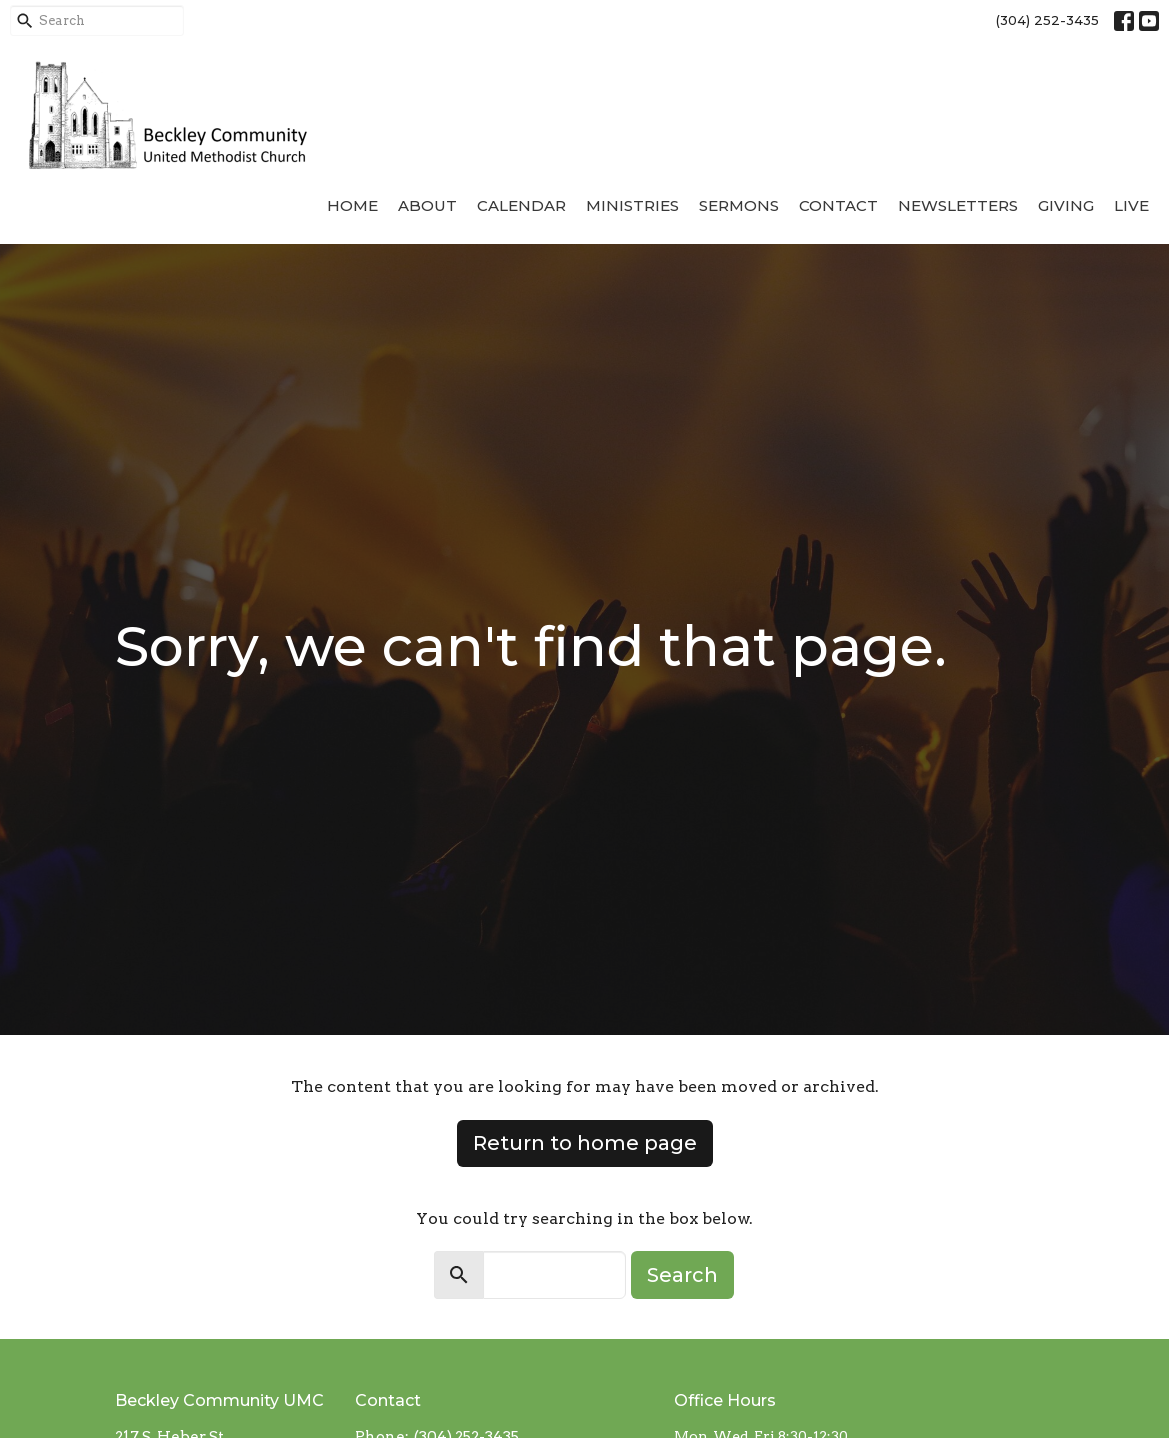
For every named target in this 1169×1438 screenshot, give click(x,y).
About (427, 205)
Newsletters (958, 205)
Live (1131, 205)
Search (682, 1275)
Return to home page (585, 1143)
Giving (1066, 205)
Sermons (739, 205)
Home (352, 205)
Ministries (632, 205)
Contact (838, 205)
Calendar (521, 205)
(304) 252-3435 (1047, 20)
